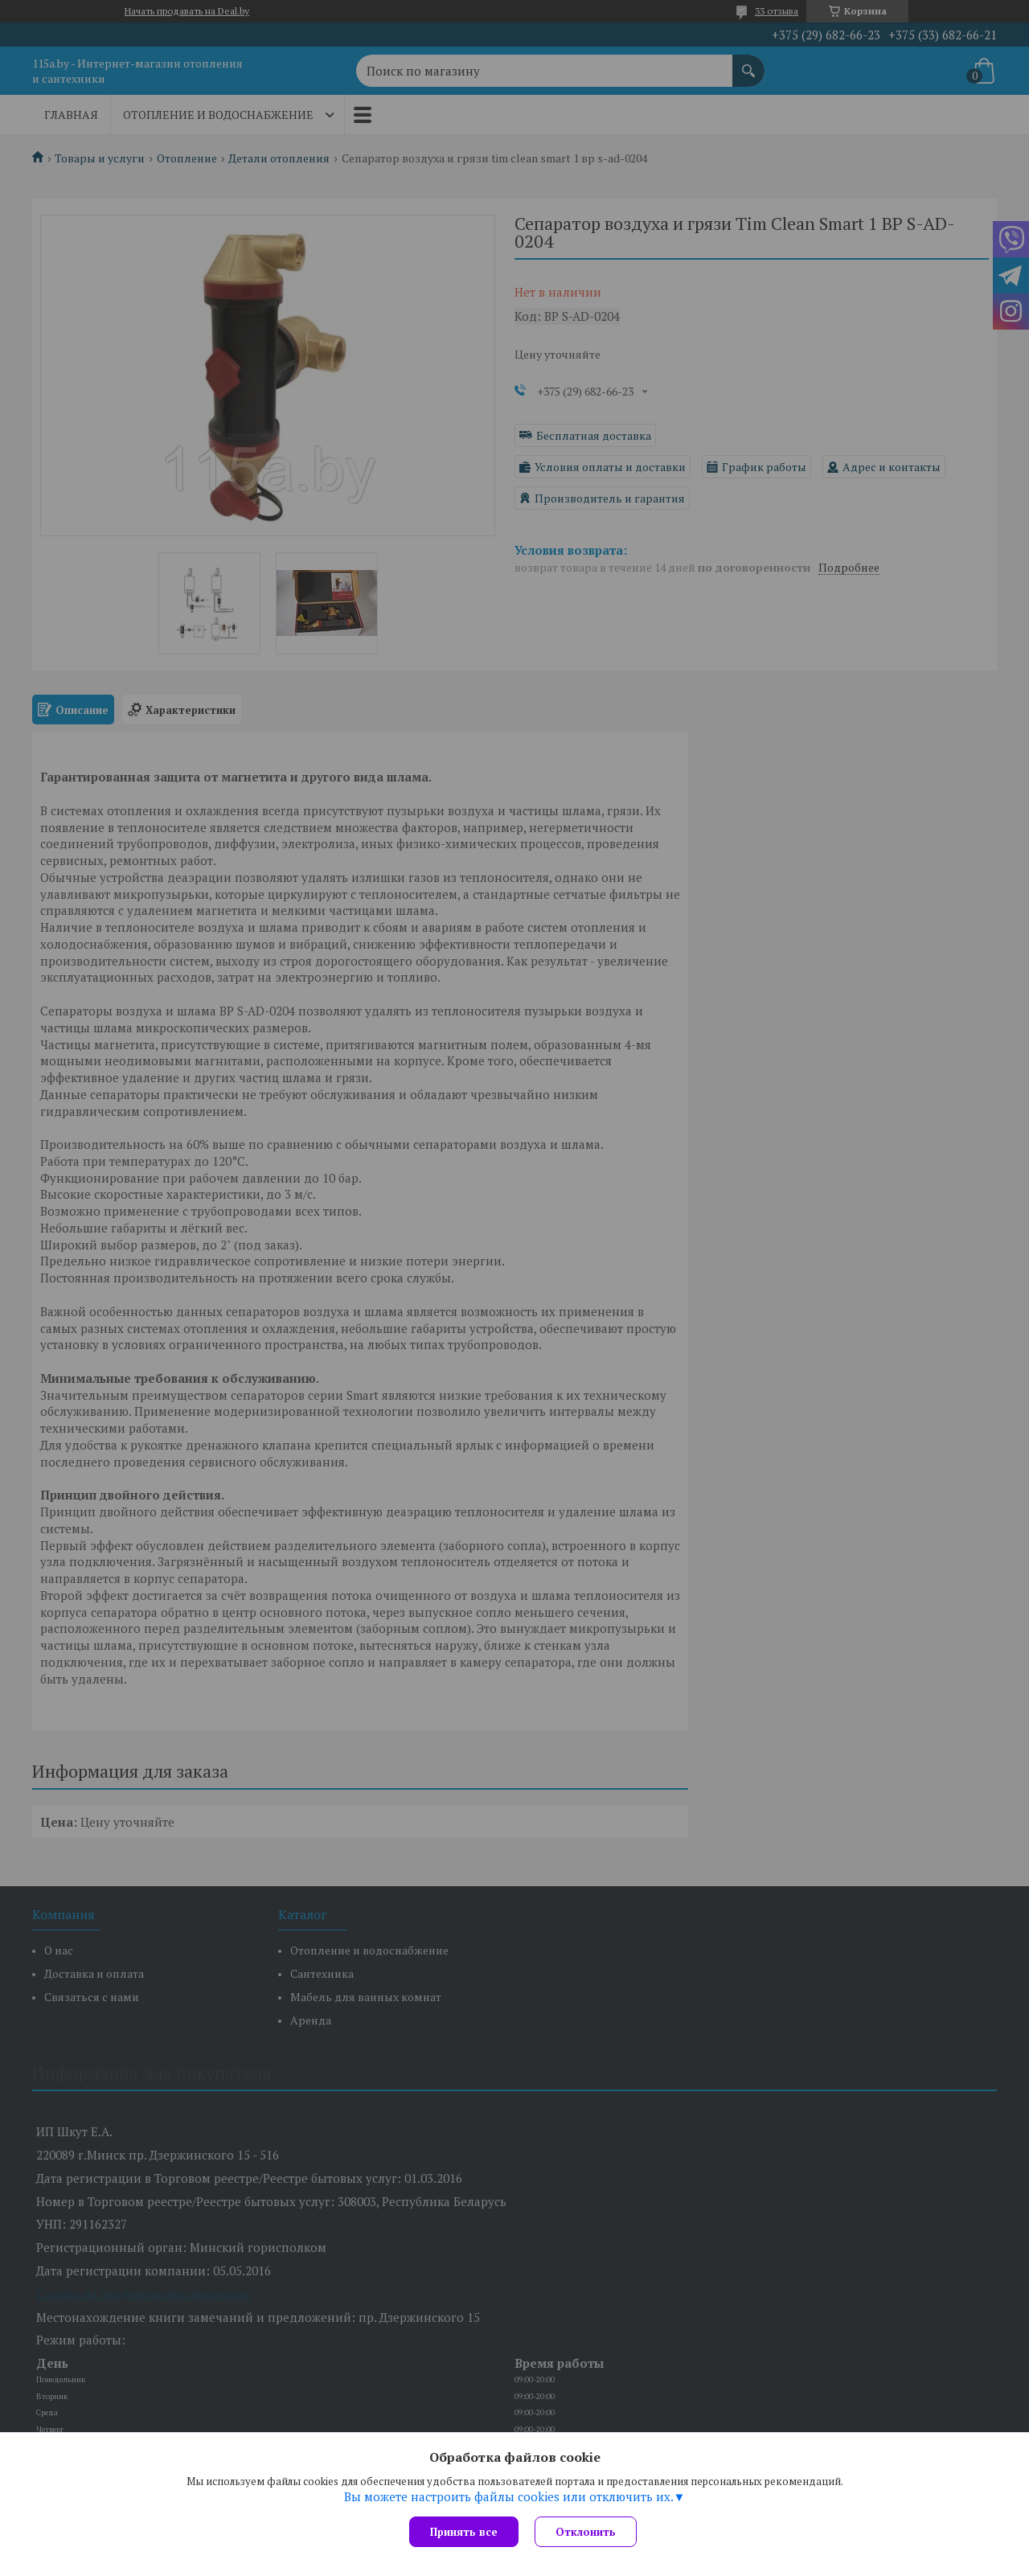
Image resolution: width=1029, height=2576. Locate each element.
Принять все (464, 2532)
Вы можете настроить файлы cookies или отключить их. (509, 2496)
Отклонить (585, 2532)
